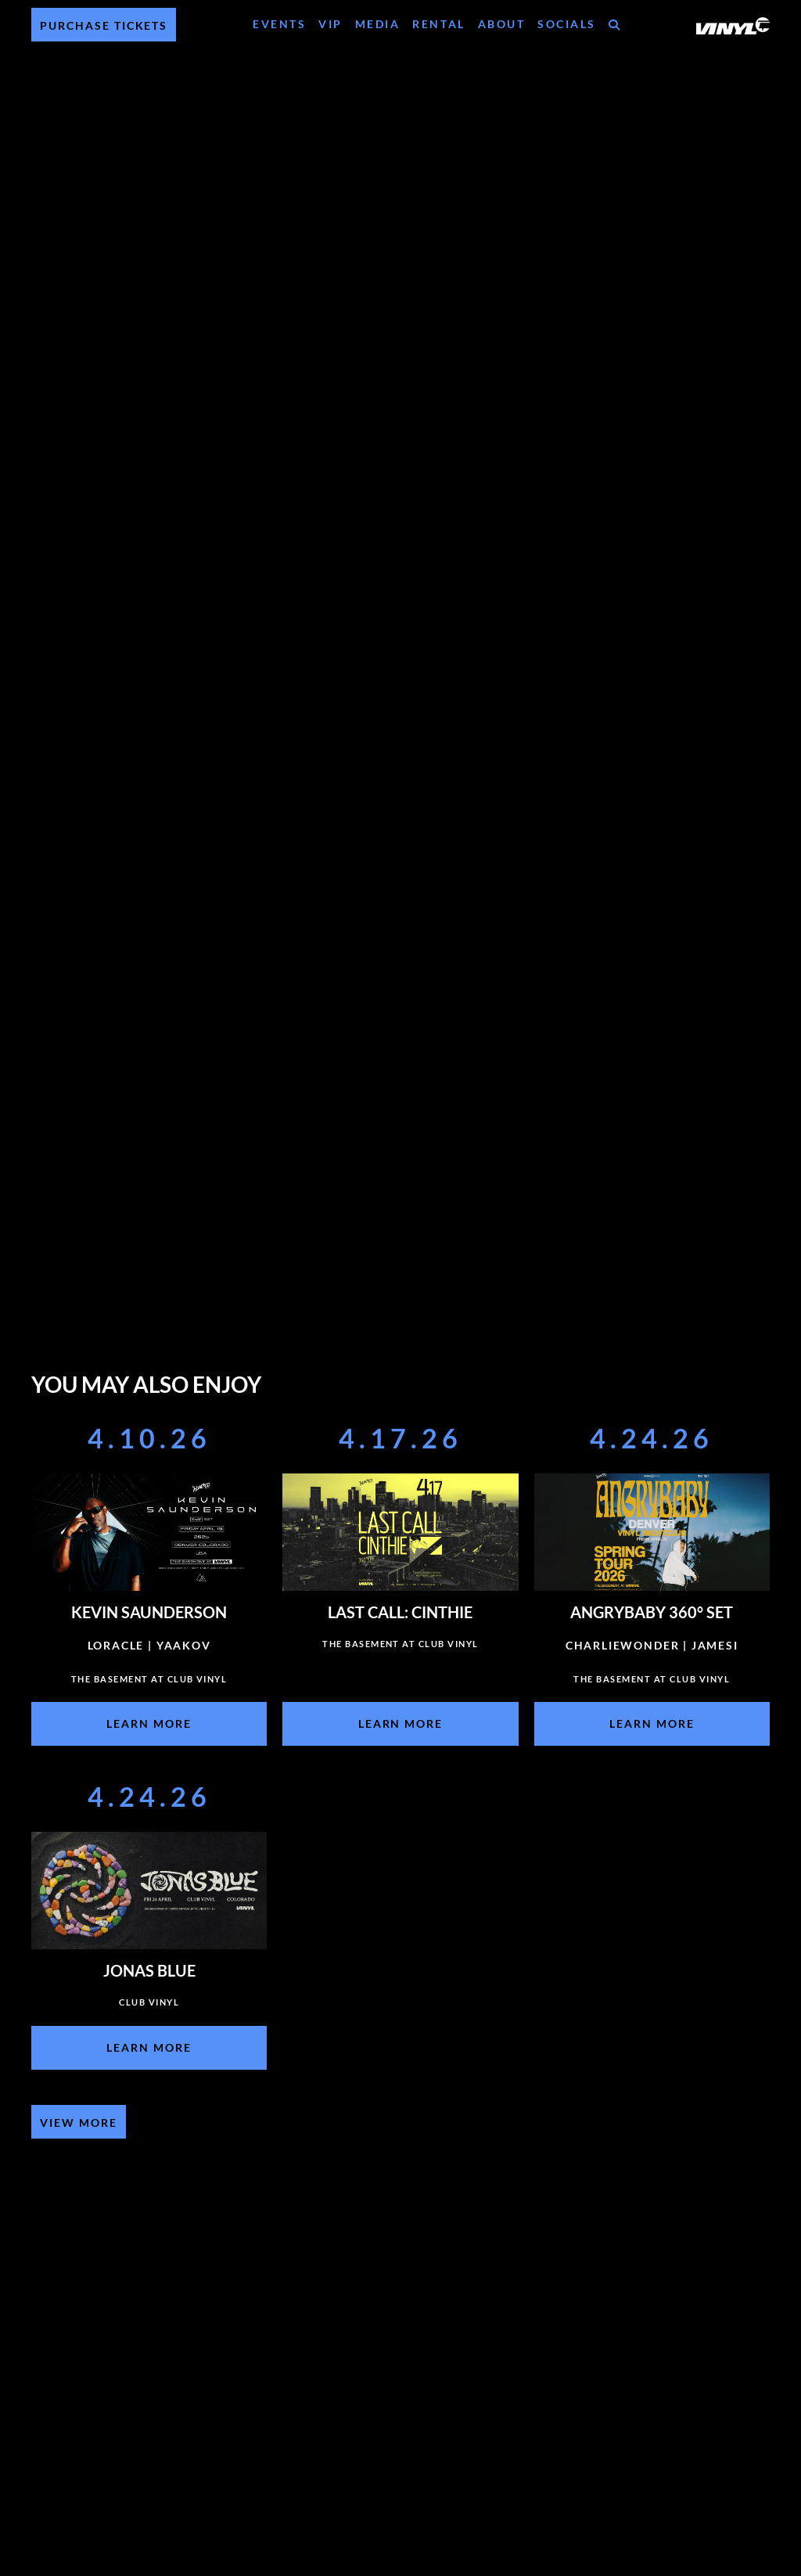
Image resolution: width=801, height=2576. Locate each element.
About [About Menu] (502, 24)
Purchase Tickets (103, 25)
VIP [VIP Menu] (330, 24)
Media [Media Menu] (377, 24)
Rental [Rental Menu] (438, 24)
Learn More (149, 1723)
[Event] (149, 1587)
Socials (566, 24)
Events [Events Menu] (279, 24)
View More (78, 2122)
